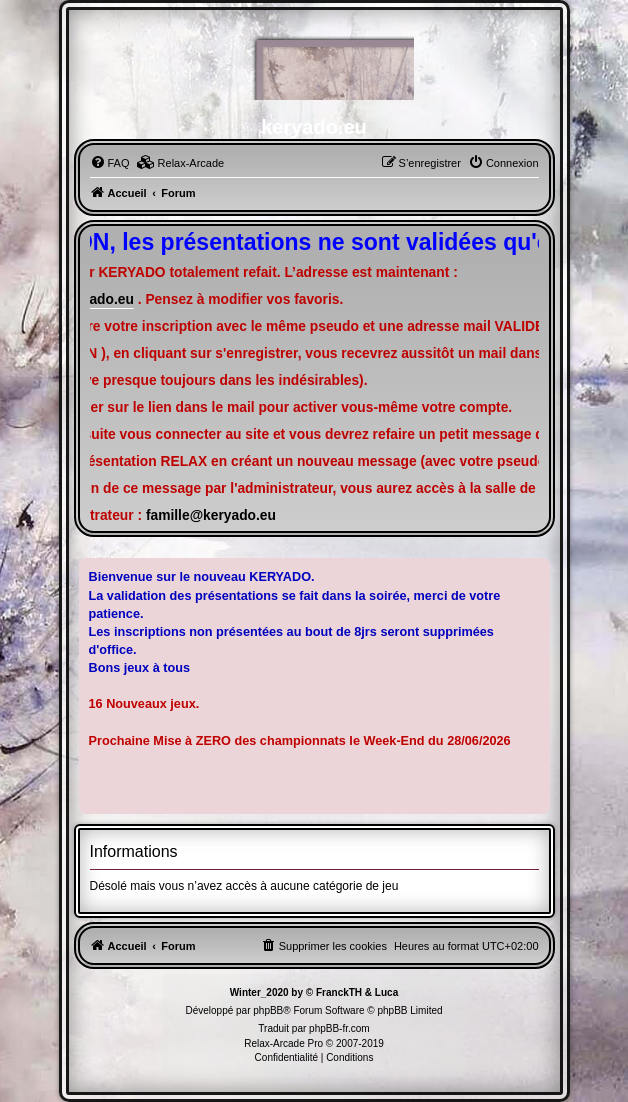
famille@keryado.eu (211, 515)
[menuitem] (110, 163)
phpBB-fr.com (339, 1028)
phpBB (268, 1010)
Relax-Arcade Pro (283, 1043)
